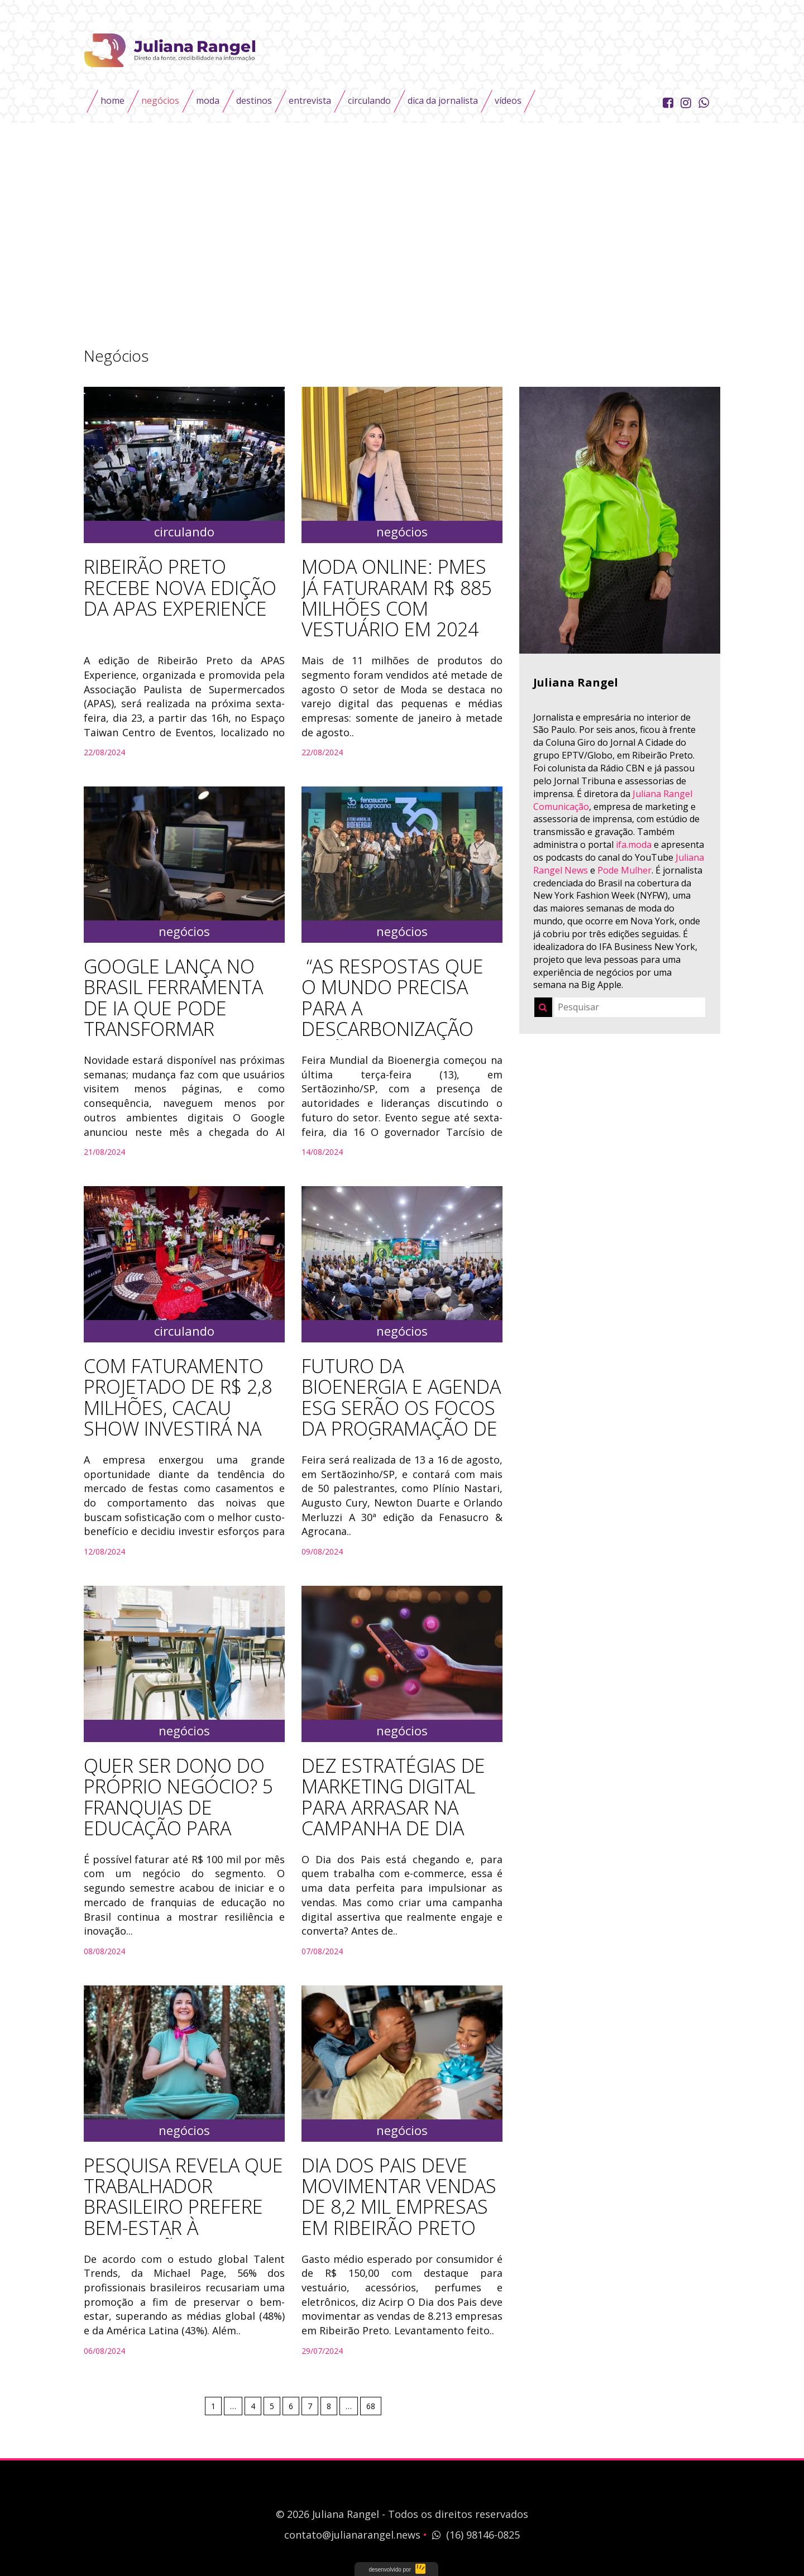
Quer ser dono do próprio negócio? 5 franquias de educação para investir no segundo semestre (178, 1818)
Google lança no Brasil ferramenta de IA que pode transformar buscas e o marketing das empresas (173, 1029)
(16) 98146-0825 (474, 2534)
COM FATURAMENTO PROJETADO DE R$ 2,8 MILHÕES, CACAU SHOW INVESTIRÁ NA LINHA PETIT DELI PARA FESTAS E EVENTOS (182, 1418)
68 (370, 2406)
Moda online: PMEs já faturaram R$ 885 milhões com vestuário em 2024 (397, 598)
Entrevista (310, 100)
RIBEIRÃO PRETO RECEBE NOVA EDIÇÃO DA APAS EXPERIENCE (180, 588)
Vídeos (508, 100)
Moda (207, 100)
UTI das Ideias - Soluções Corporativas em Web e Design (396, 2569)
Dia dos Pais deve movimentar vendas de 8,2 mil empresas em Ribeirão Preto (399, 2197)
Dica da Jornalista (443, 100)
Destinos (254, 100)
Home (112, 100)
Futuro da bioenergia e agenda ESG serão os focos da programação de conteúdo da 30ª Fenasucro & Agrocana (401, 1429)
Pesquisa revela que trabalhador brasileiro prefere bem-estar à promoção (183, 2207)
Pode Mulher (624, 870)
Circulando (369, 100)
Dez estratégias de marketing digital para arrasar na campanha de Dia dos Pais (393, 1807)
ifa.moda (634, 844)
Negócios (160, 100)
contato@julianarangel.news (352, 2534)
